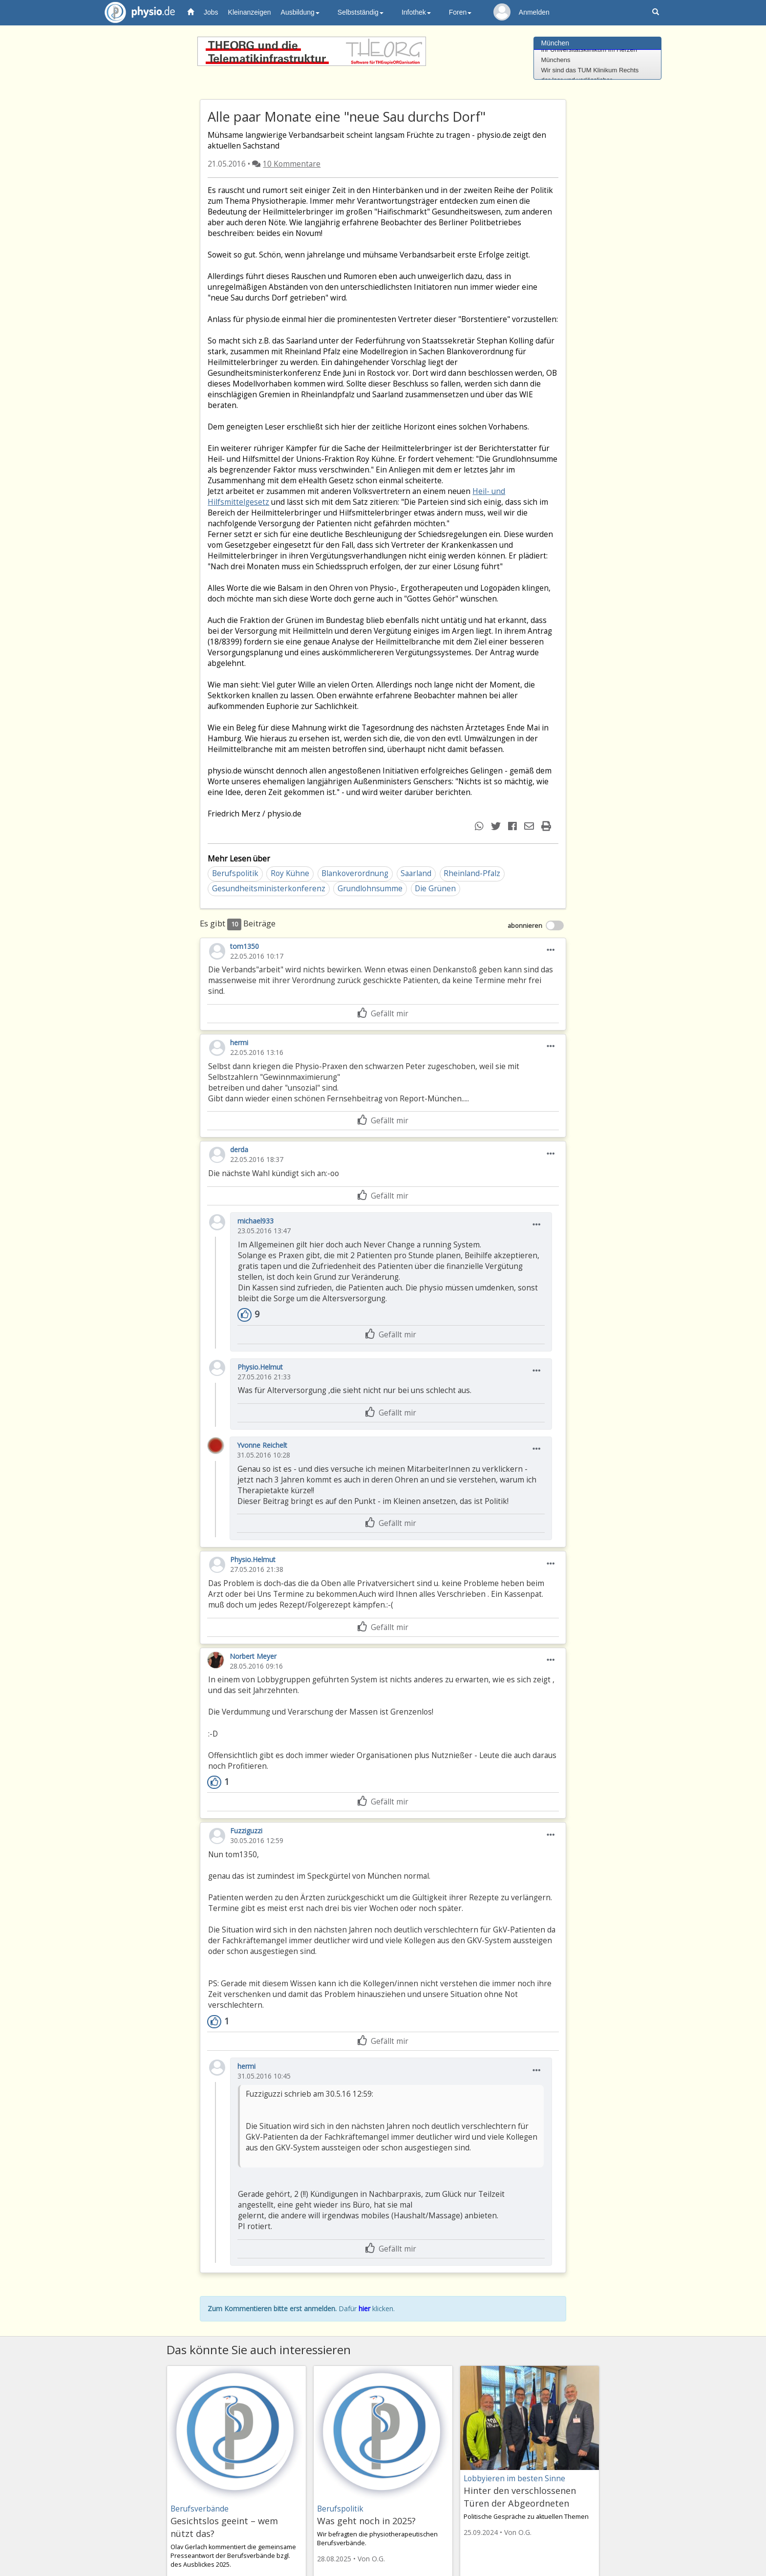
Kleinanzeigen (249, 12)
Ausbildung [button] (300, 12)
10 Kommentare (291, 164)
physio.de (136, 12)
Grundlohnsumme (370, 888)
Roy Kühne (290, 873)
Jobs (211, 12)
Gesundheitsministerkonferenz (268, 888)
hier (364, 2308)
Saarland (416, 873)
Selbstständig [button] (360, 12)
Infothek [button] (416, 12)
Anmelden (534, 12)
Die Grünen (435, 888)
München (555, 43)
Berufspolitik (235, 873)
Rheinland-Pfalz (472, 873)
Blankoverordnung (354, 873)
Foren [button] (460, 12)
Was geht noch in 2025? (366, 2521)
